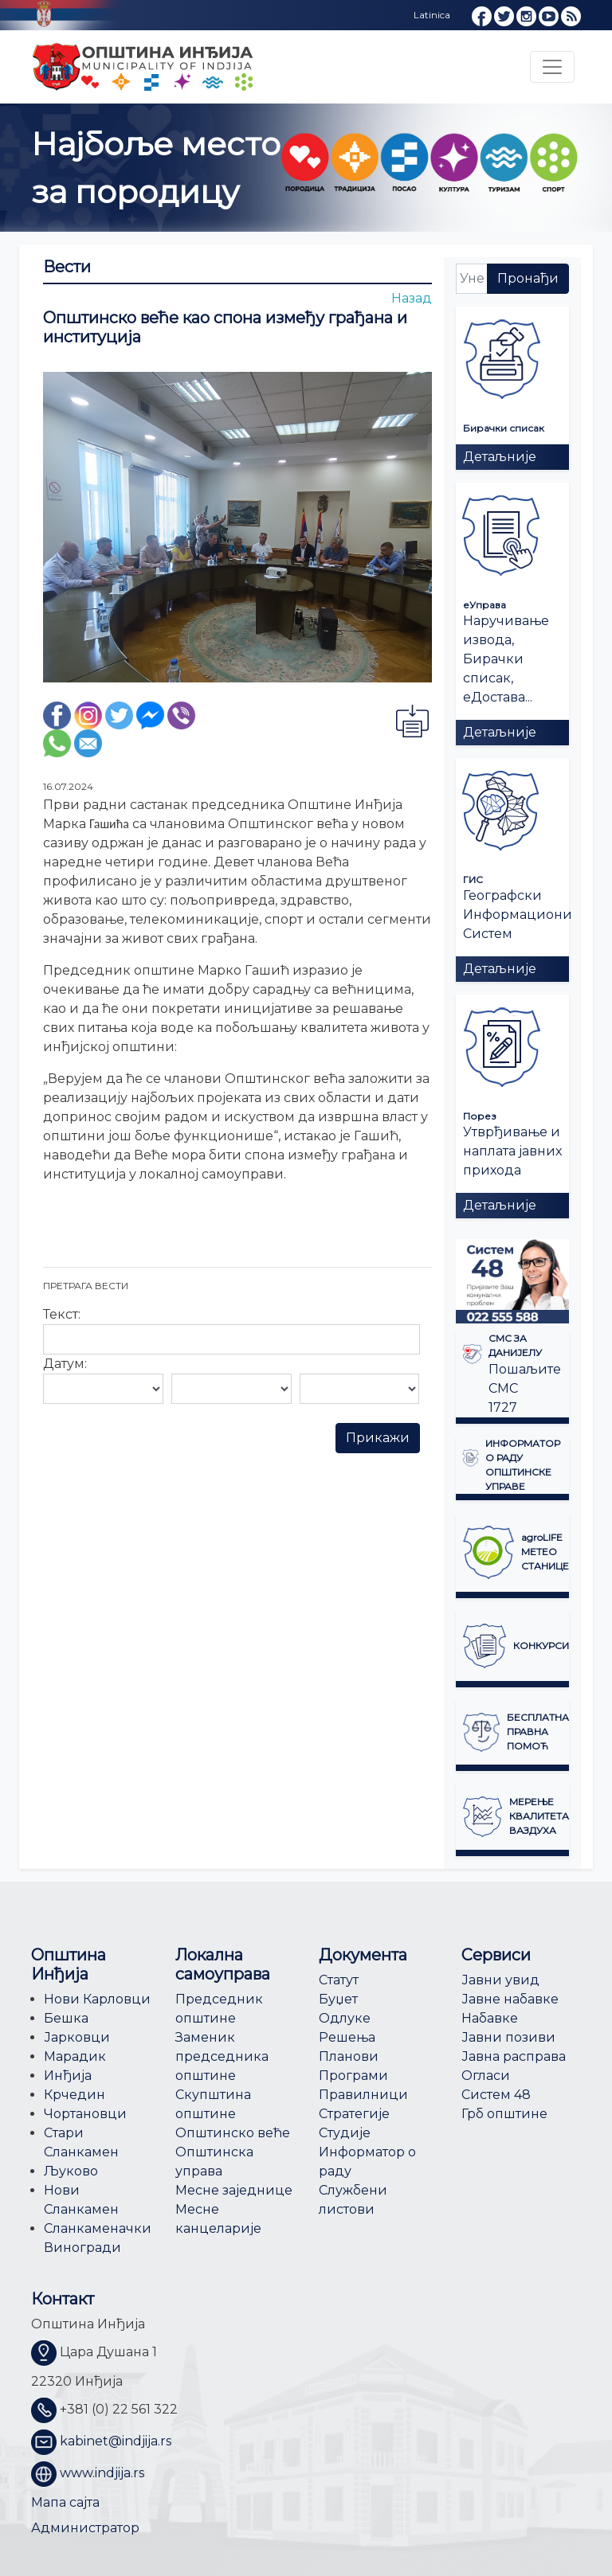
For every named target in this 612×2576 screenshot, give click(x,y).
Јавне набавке (510, 1999)
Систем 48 (496, 2094)
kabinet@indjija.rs (115, 2441)
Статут (339, 1980)
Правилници (363, 2094)
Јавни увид (500, 1980)
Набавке (489, 2018)
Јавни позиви (508, 2037)
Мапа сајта (65, 2502)
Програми (353, 2075)
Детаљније (499, 456)
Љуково (71, 2171)
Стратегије (354, 2113)
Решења (347, 2037)
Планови (349, 2056)
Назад (411, 298)
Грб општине (504, 2113)
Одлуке (345, 2018)
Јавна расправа (513, 2056)
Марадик (75, 2056)
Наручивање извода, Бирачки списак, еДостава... (506, 659)
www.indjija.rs (102, 2472)
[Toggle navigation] (552, 67)
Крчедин (74, 2094)
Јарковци (77, 2037)
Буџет (338, 1999)
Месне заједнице (233, 2190)
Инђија (68, 2075)
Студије (345, 2132)
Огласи (485, 2075)
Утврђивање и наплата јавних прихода (512, 1151)
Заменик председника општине (222, 2056)
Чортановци (85, 2113)
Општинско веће (232, 2132)
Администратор (85, 2527)
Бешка (66, 2018)
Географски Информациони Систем (517, 914)
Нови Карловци (97, 1999)
